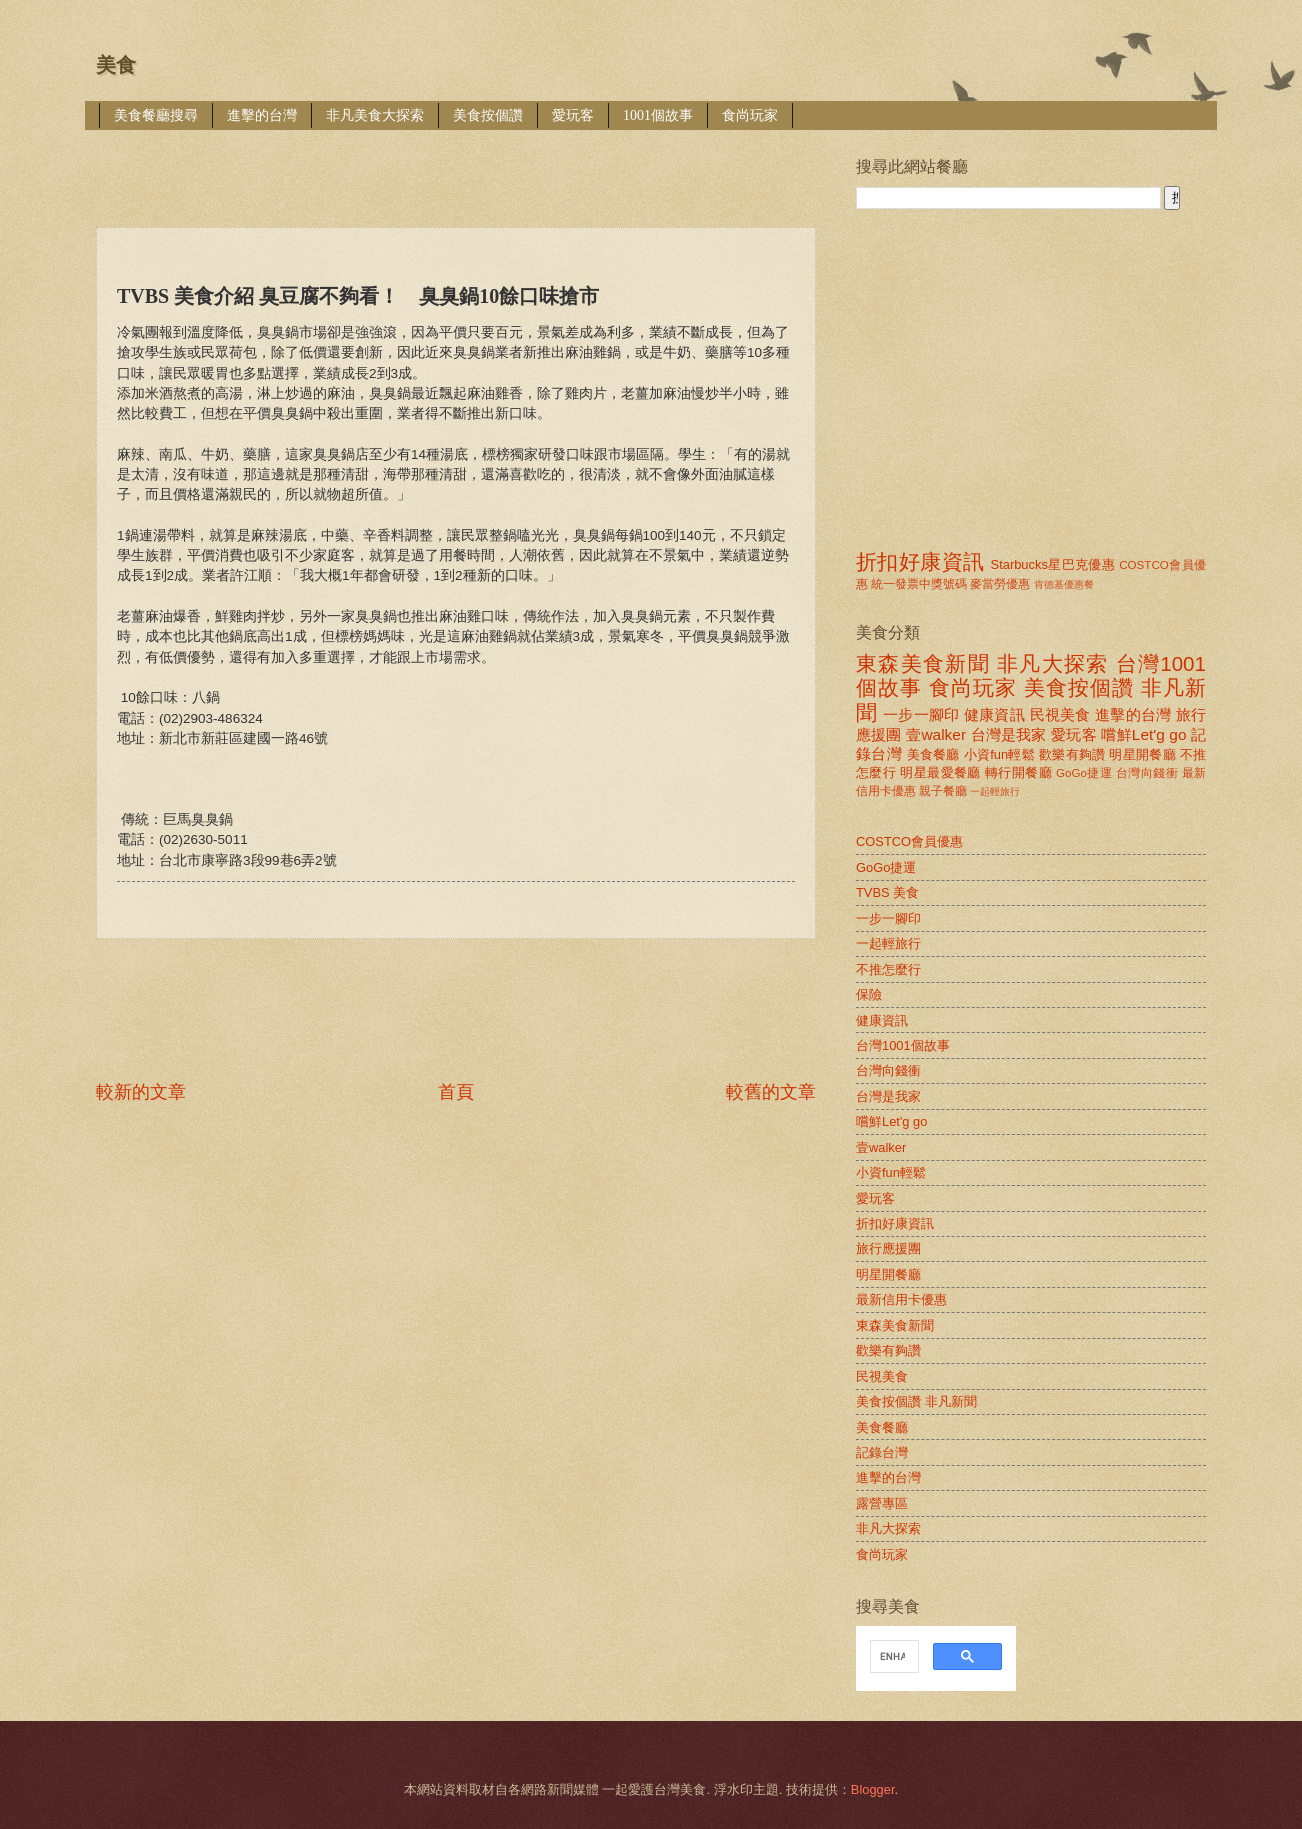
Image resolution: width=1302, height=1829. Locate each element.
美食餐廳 (933, 754)
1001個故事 (658, 115)
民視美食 (1060, 714)
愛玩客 (573, 115)
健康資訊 (994, 714)
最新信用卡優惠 (901, 1299)
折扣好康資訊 (920, 561)
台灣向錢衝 (1147, 773)
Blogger (873, 1789)
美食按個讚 (488, 115)
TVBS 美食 (887, 892)
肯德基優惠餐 (1064, 584)
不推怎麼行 (888, 969)
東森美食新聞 (923, 663)
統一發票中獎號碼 (919, 584)
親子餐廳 (943, 791)
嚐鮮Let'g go (1143, 734)
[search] (892, 1657)
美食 (116, 65)
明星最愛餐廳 (940, 772)
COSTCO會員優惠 (909, 841)
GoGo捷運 (1084, 773)
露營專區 (882, 1503)
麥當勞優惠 (1000, 584)
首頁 (456, 1092)
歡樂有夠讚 (1072, 754)
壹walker (936, 734)
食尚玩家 (750, 115)
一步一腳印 (921, 714)
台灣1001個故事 (903, 1045)
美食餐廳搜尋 (156, 115)
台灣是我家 (1009, 734)
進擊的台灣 (262, 115)
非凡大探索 (1053, 663)
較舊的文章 (771, 1092)
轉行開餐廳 (1018, 772)
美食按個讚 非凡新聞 (916, 1401)
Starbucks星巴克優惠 (1053, 564)
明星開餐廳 (1142, 754)
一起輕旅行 (995, 791)
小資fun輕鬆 (999, 754)
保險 (869, 994)
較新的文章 (141, 1092)
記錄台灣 (882, 1452)
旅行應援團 (888, 1248)
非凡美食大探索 (375, 115)
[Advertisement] (460, 164)
